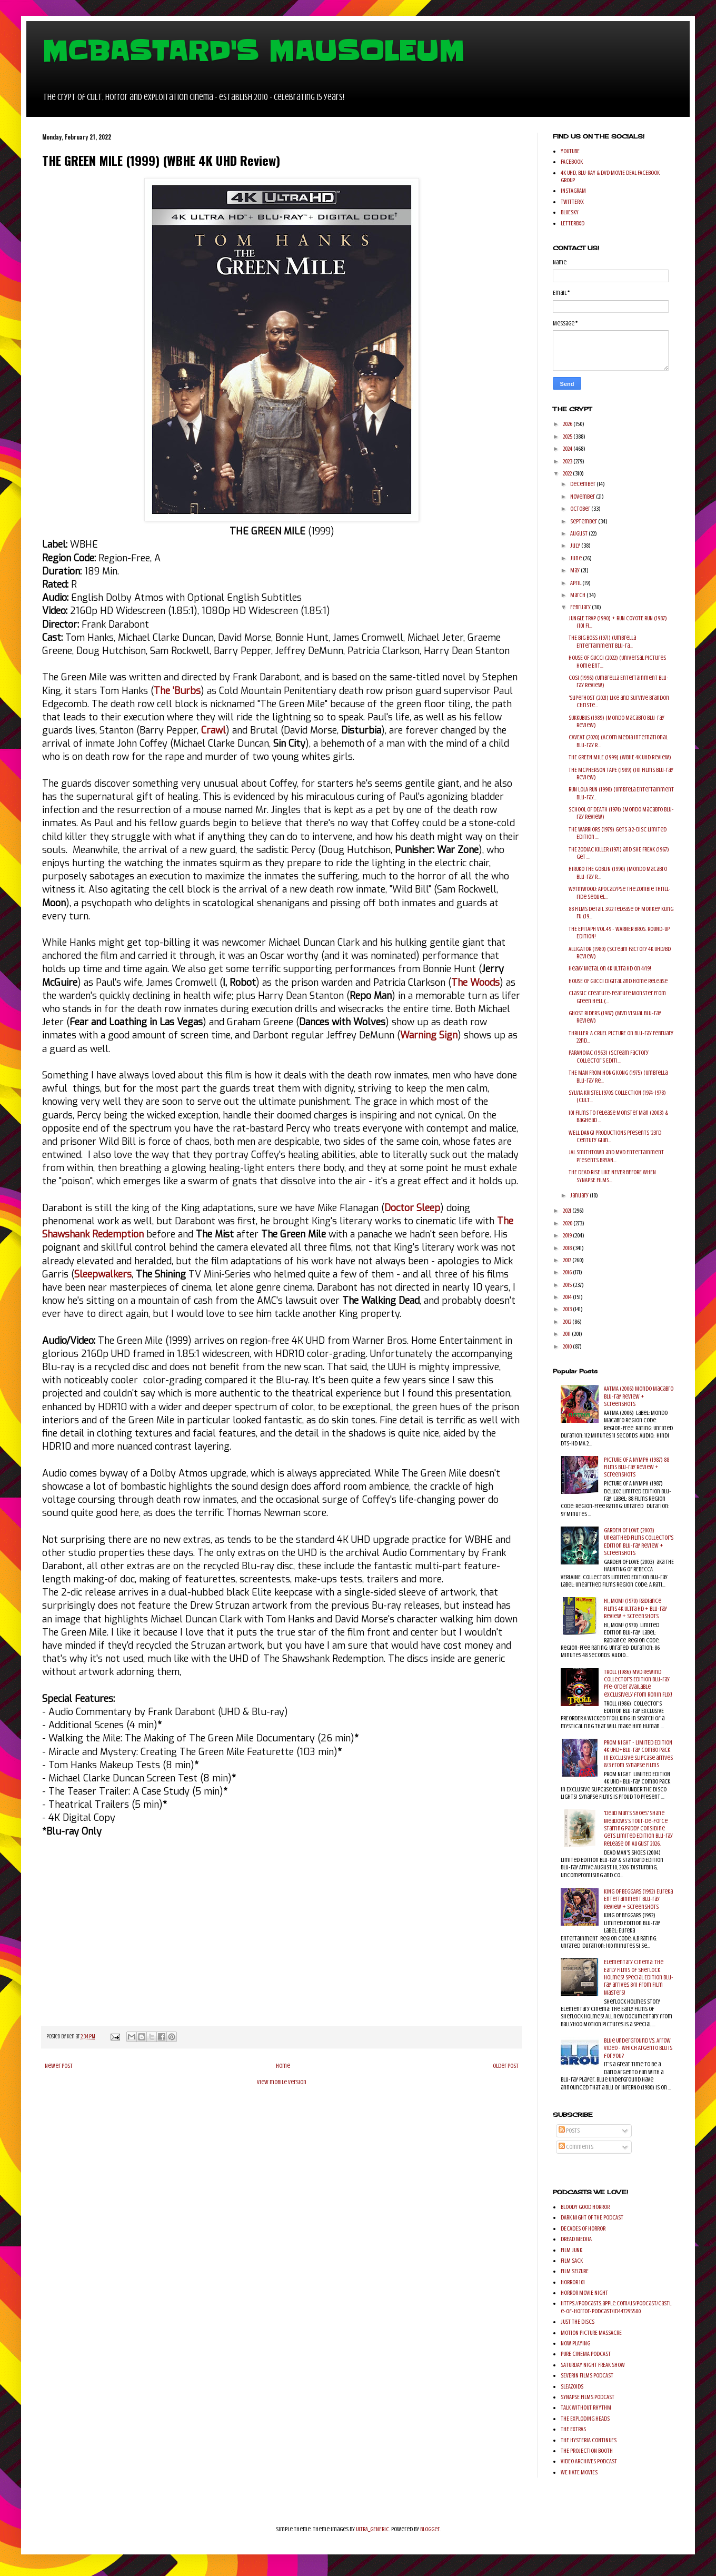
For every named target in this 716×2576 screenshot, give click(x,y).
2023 (568, 461)
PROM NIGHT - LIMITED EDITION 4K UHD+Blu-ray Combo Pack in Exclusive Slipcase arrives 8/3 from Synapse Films (638, 1754)
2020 (568, 1223)
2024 (568, 448)
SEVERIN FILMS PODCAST (587, 2375)
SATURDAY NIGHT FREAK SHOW (593, 2365)
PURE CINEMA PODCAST (586, 2353)
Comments (576, 2147)
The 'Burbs (177, 691)
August (579, 533)
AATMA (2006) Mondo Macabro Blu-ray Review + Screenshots (638, 1396)
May (575, 570)
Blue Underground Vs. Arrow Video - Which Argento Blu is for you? (638, 2048)
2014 (568, 1297)
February (581, 607)
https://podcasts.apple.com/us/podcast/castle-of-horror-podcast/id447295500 (616, 2307)
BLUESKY (570, 212)
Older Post (506, 2065)
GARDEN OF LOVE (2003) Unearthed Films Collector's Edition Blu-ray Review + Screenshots (638, 1542)
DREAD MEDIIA (576, 2239)
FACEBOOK (572, 161)
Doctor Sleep (412, 1208)
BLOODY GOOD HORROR (585, 2207)
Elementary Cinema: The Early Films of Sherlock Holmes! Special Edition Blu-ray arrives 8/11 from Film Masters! (638, 1977)
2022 (568, 473)
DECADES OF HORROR (583, 2228)
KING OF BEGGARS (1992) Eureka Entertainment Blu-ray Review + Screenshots (638, 1899)
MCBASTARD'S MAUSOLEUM (253, 51)
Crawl (213, 730)
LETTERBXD (572, 223)
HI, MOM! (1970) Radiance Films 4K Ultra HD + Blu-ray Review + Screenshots (635, 1608)
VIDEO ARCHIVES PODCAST (589, 2461)
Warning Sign (429, 1035)
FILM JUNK (571, 2250)
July (575, 545)
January (580, 1195)
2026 (568, 424)
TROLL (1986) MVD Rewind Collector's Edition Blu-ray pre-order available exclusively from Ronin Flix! (638, 1683)
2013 (568, 1309)
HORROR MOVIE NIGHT (584, 2292)
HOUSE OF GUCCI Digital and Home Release (618, 981)
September (584, 521)
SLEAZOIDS (572, 2386)
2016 (568, 1272)
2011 (567, 1333)
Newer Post (59, 2065)
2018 (568, 1248)
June (576, 558)
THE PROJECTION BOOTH (587, 2450)
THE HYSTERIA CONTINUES (588, 2440)
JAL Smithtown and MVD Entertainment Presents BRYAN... (616, 1155)
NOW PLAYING (575, 2343)
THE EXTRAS (573, 2429)
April (576, 583)
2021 (567, 1210)
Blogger (430, 2529)
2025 (568, 436)
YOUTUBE (570, 151)
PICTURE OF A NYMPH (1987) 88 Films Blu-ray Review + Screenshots (636, 1467)
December (583, 484)
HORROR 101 (573, 2282)
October (580, 508)
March (578, 595)
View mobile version (281, 2082)
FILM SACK (572, 2260)
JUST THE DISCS (577, 2321)
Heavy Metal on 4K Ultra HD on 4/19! (610, 968)
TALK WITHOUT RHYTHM (586, 2407)
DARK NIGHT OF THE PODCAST (592, 2217)
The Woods (475, 982)
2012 (567, 1321)
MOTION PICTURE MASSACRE (591, 2332)
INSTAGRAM (573, 190)
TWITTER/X (572, 201)
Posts (569, 2130)
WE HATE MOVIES (579, 2472)
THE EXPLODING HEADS (585, 2418)
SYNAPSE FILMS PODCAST (587, 2397)
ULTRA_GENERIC (372, 2529)
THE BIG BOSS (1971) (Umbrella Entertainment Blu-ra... (602, 641)
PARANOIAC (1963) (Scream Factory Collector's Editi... (609, 1056)
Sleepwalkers (103, 1274)
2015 (568, 1285)
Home (283, 2065)
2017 (567, 1260)
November (583, 496)
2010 (568, 1346)
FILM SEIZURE (575, 2271)
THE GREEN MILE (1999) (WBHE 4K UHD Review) (620, 757)
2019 (568, 1235)
